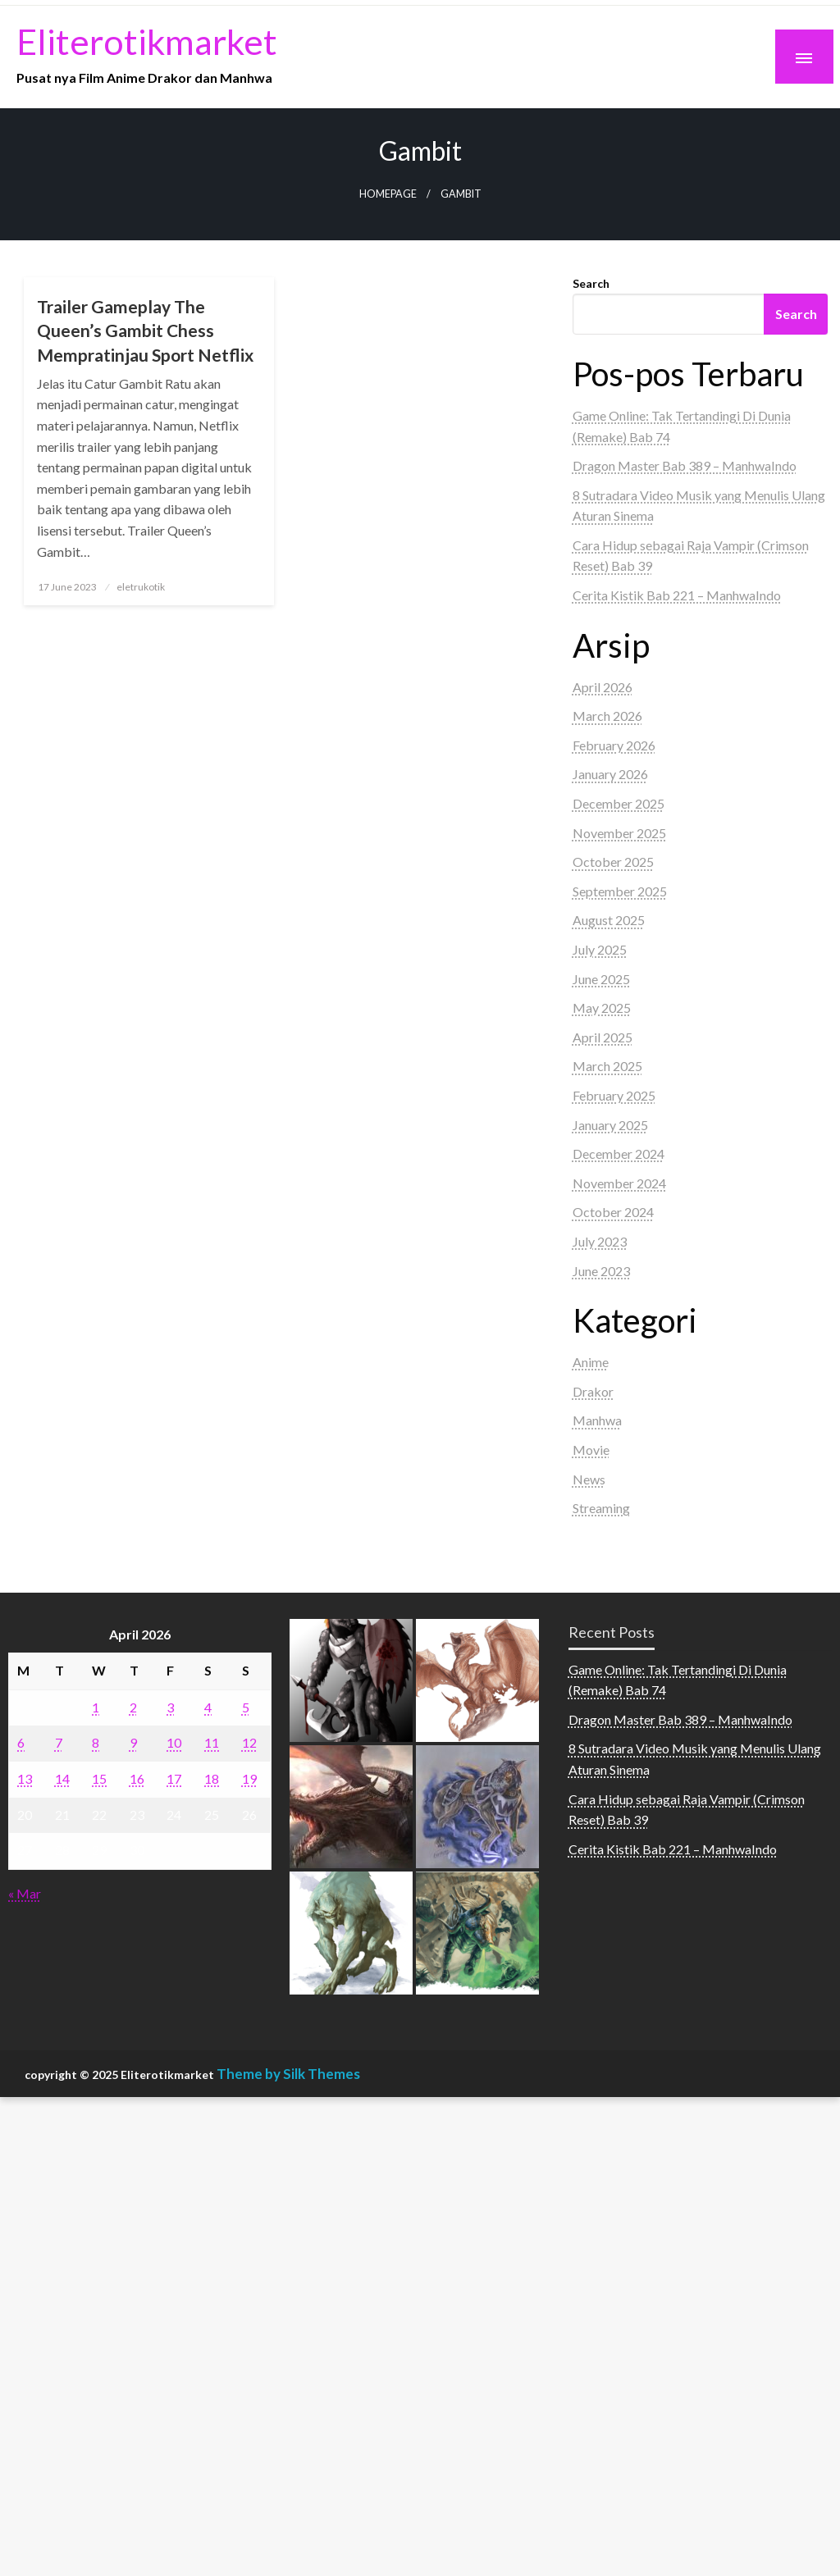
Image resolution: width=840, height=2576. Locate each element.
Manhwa (597, 1420)
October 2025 (613, 861)
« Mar (24, 1893)
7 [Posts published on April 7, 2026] (58, 1742)
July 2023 (600, 1241)
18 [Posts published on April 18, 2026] (211, 1778)
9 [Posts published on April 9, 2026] (133, 1742)
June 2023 (601, 1271)
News (589, 1479)
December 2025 (618, 803)
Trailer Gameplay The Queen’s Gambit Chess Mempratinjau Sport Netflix (145, 330)
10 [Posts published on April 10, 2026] (174, 1742)
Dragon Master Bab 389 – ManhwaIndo (685, 465)
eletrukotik (140, 587)
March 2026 (607, 715)
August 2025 (609, 920)
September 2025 (620, 891)
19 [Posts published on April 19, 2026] (249, 1778)
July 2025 (600, 949)
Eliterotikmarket (146, 41)
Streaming (601, 1508)
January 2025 (610, 1125)
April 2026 (602, 687)
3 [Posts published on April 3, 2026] (170, 1707)
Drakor (593, 1391)
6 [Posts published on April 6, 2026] (21, 1742)
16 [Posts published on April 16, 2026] (137, 1778)
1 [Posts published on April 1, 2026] (95, 1707)
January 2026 (610, 774)
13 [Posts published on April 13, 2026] (24, 1778)
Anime (591, 1362)
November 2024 (619, 1183)
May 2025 (602, 1007)
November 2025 (619, 833)
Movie (591, 1449)
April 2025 (602, 1037)
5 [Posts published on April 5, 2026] (245, 1707)
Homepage (388, 194)
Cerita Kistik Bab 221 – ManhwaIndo (677, 595)
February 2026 (614, 745)
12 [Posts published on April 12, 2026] (249, 1742)
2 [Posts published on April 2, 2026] (133, 1707)
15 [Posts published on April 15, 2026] (99, 1778)
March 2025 (607, 1066)
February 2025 (614, 1095)
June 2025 (601, 979)
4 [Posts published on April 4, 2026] (208, 1707)
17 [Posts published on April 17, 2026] (174, 1778)
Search (591, 283)
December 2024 (618, 1153)
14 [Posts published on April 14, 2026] (62, 1778)
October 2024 (613, 1212)
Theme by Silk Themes (288, 2073)
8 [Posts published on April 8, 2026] (95, 1742)
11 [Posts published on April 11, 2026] (211, 1742)
